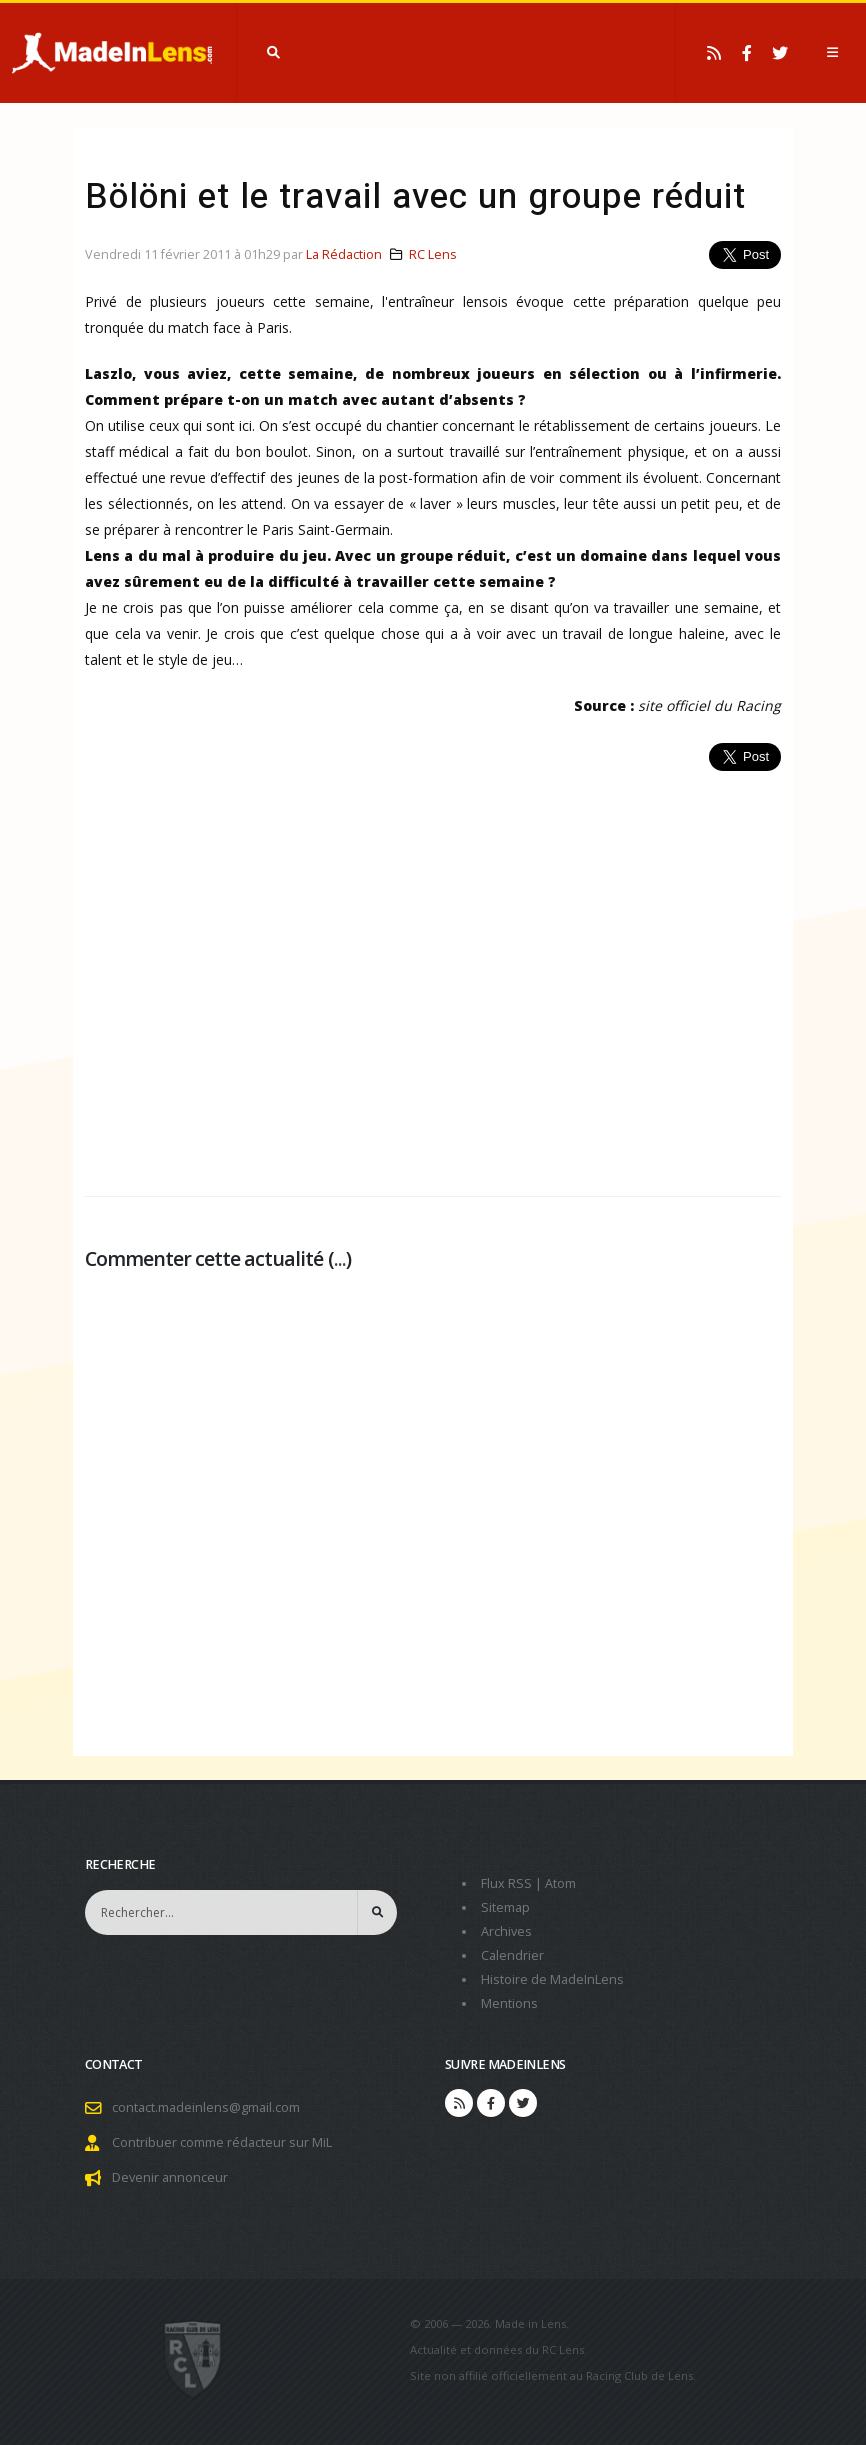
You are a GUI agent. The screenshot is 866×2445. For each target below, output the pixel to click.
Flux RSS (506, 1883)
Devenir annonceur (170, 2177)
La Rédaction (344, 254)
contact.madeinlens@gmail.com (206, 2107)
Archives (506, 1931)
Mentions (509, 2003)
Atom (560, 1883)
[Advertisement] (433, 972)
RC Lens (433, 254)
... (340, 1258)
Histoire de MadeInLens (552, 1979)
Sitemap (505, 1907)
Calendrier (512, 1955)
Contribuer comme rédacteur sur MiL (222, 2142)
